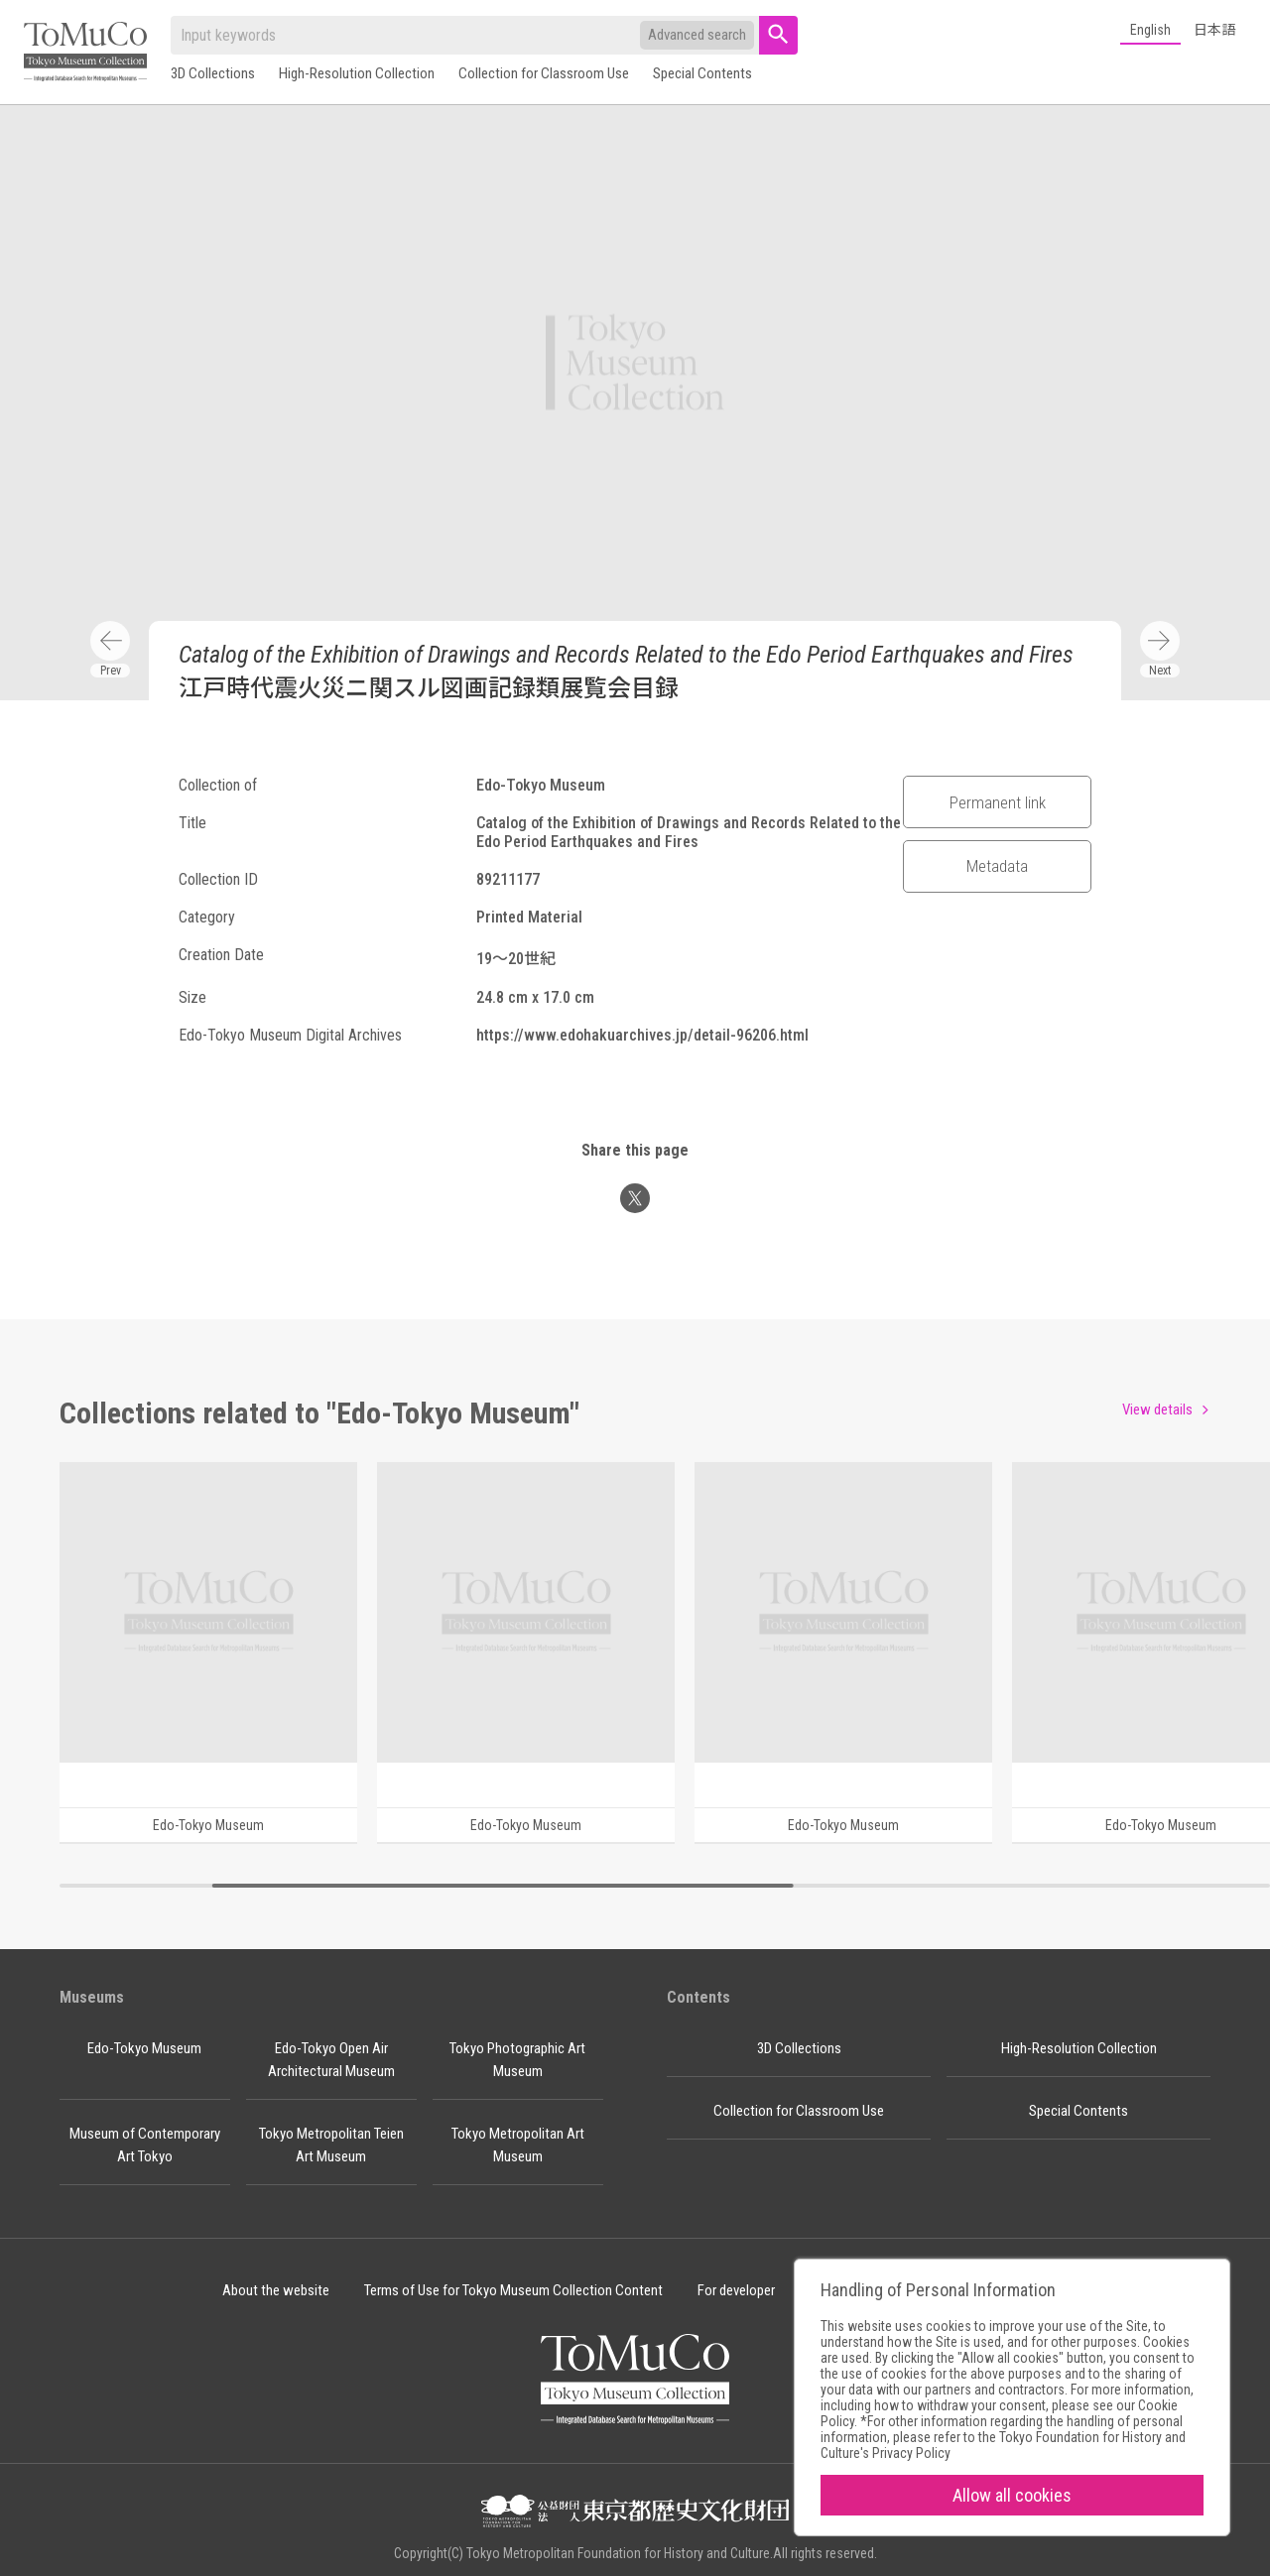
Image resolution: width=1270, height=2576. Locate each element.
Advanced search (697, 35)
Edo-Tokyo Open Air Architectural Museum (331, 2059)
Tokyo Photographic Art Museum (517, 2059)
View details (1157, 1409)
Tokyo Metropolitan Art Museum (517, 2145)
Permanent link (998, 802)
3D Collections (213, 73)
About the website (275, 2290)
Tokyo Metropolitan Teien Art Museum (331, 2145)
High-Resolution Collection (357, 73)
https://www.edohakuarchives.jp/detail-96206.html (642, 1035)
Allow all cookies (1012, 2495)
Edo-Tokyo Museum (144, 2048)
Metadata (997, 866)
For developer (736, 2290)
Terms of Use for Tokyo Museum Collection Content (513, 2290)
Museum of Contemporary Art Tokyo (144, 2145)
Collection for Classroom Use (543, 73)
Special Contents (702, 73)
